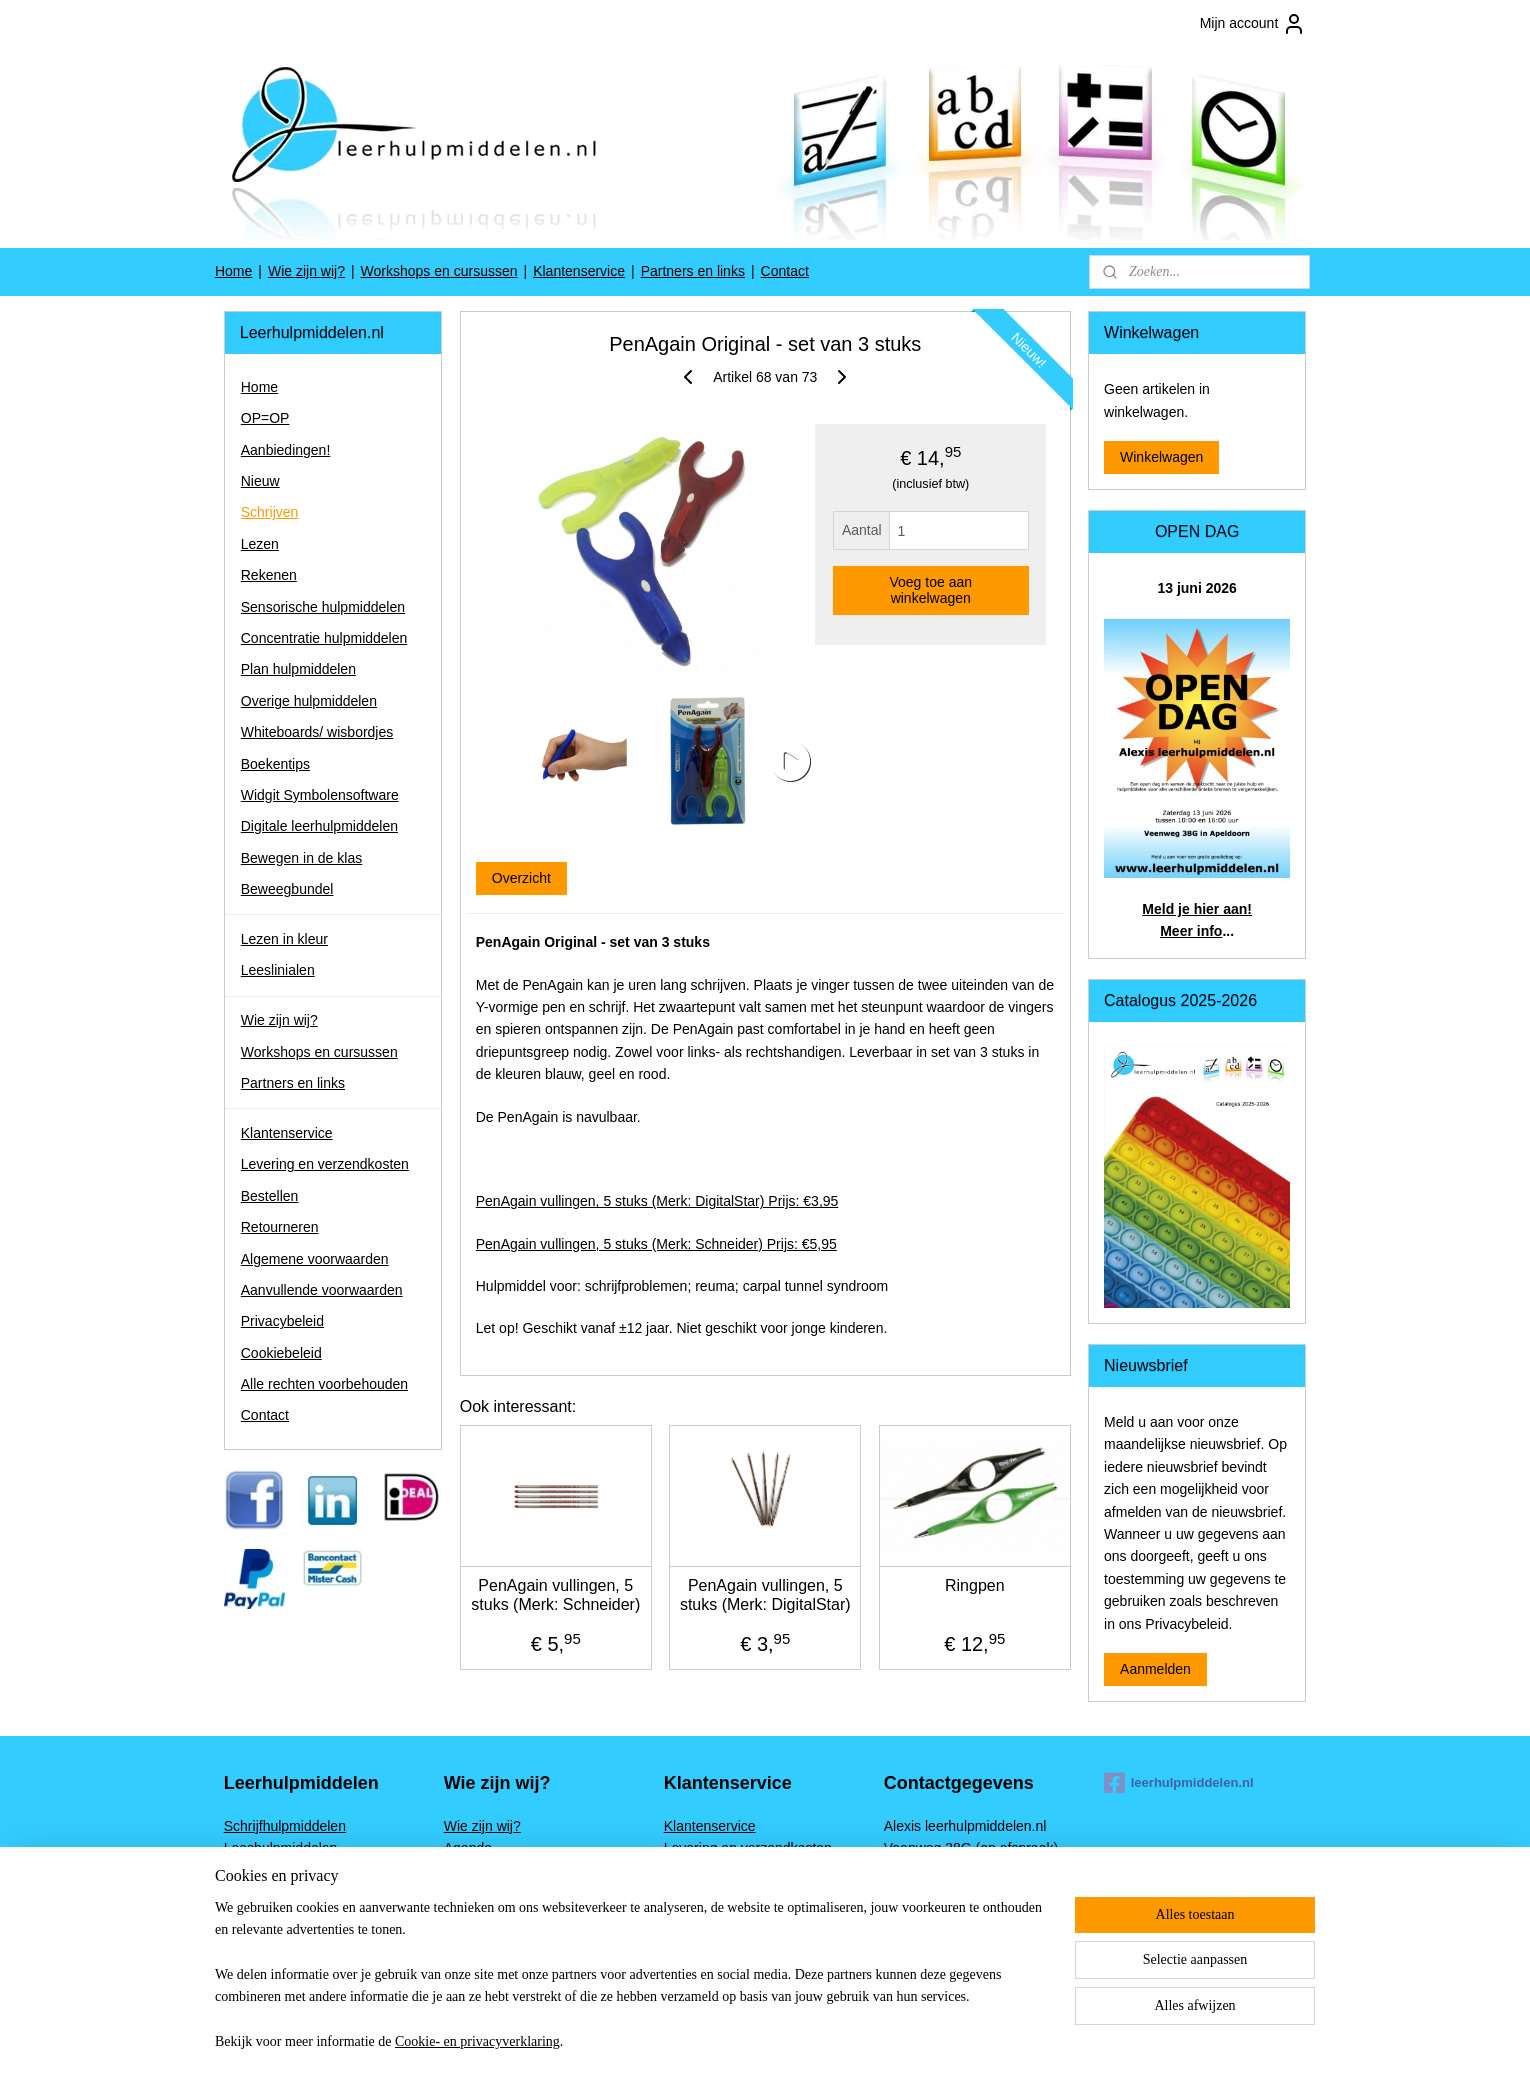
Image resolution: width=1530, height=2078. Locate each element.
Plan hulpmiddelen (298, 669)
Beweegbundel (287, 889)
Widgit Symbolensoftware (320, 795)
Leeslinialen (278, 970)
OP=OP (265, 418)
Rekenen (269, 575)
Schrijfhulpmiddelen (285, 1826)
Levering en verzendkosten (325, 1164)
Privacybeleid (282, 1321)
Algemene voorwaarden (315, 1259)
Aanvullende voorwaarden (322, 1290)
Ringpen (975, 1585)
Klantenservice (579, 271)
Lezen (260, 544)
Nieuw (260, 481)
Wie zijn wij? (306, 271)
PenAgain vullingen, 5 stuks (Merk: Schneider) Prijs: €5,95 (655, 1244)
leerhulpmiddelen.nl (1179, 1783)
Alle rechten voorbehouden (324, 1384)
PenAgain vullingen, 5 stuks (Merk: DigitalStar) (765, 1595)
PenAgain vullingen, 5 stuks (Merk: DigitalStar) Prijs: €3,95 (656, 1201)
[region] (633, 1987)
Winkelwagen (1161, 457)
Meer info (1191, 931)
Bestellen (270, 1196)
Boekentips (275, 764)
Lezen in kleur (284, 939)
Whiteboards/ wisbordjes (317, 732)
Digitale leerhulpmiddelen (319, 826)
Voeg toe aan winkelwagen (930, 590)
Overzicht (520, 878)
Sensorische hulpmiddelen (323, 607)
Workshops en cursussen (439, 271)
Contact (785, 271)
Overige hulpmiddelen (309, 701)
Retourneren (280, 1227)
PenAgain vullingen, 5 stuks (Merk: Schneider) (555, 1595)
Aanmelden (1155, 1669)
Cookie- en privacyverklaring (477, 2041)
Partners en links (693, 271)
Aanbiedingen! (286, 450)
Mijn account (1253, 24)
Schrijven (270, 512)
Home (233, 271)
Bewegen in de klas (301, 858)
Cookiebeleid (281, 1353)
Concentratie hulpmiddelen (324, 638)
